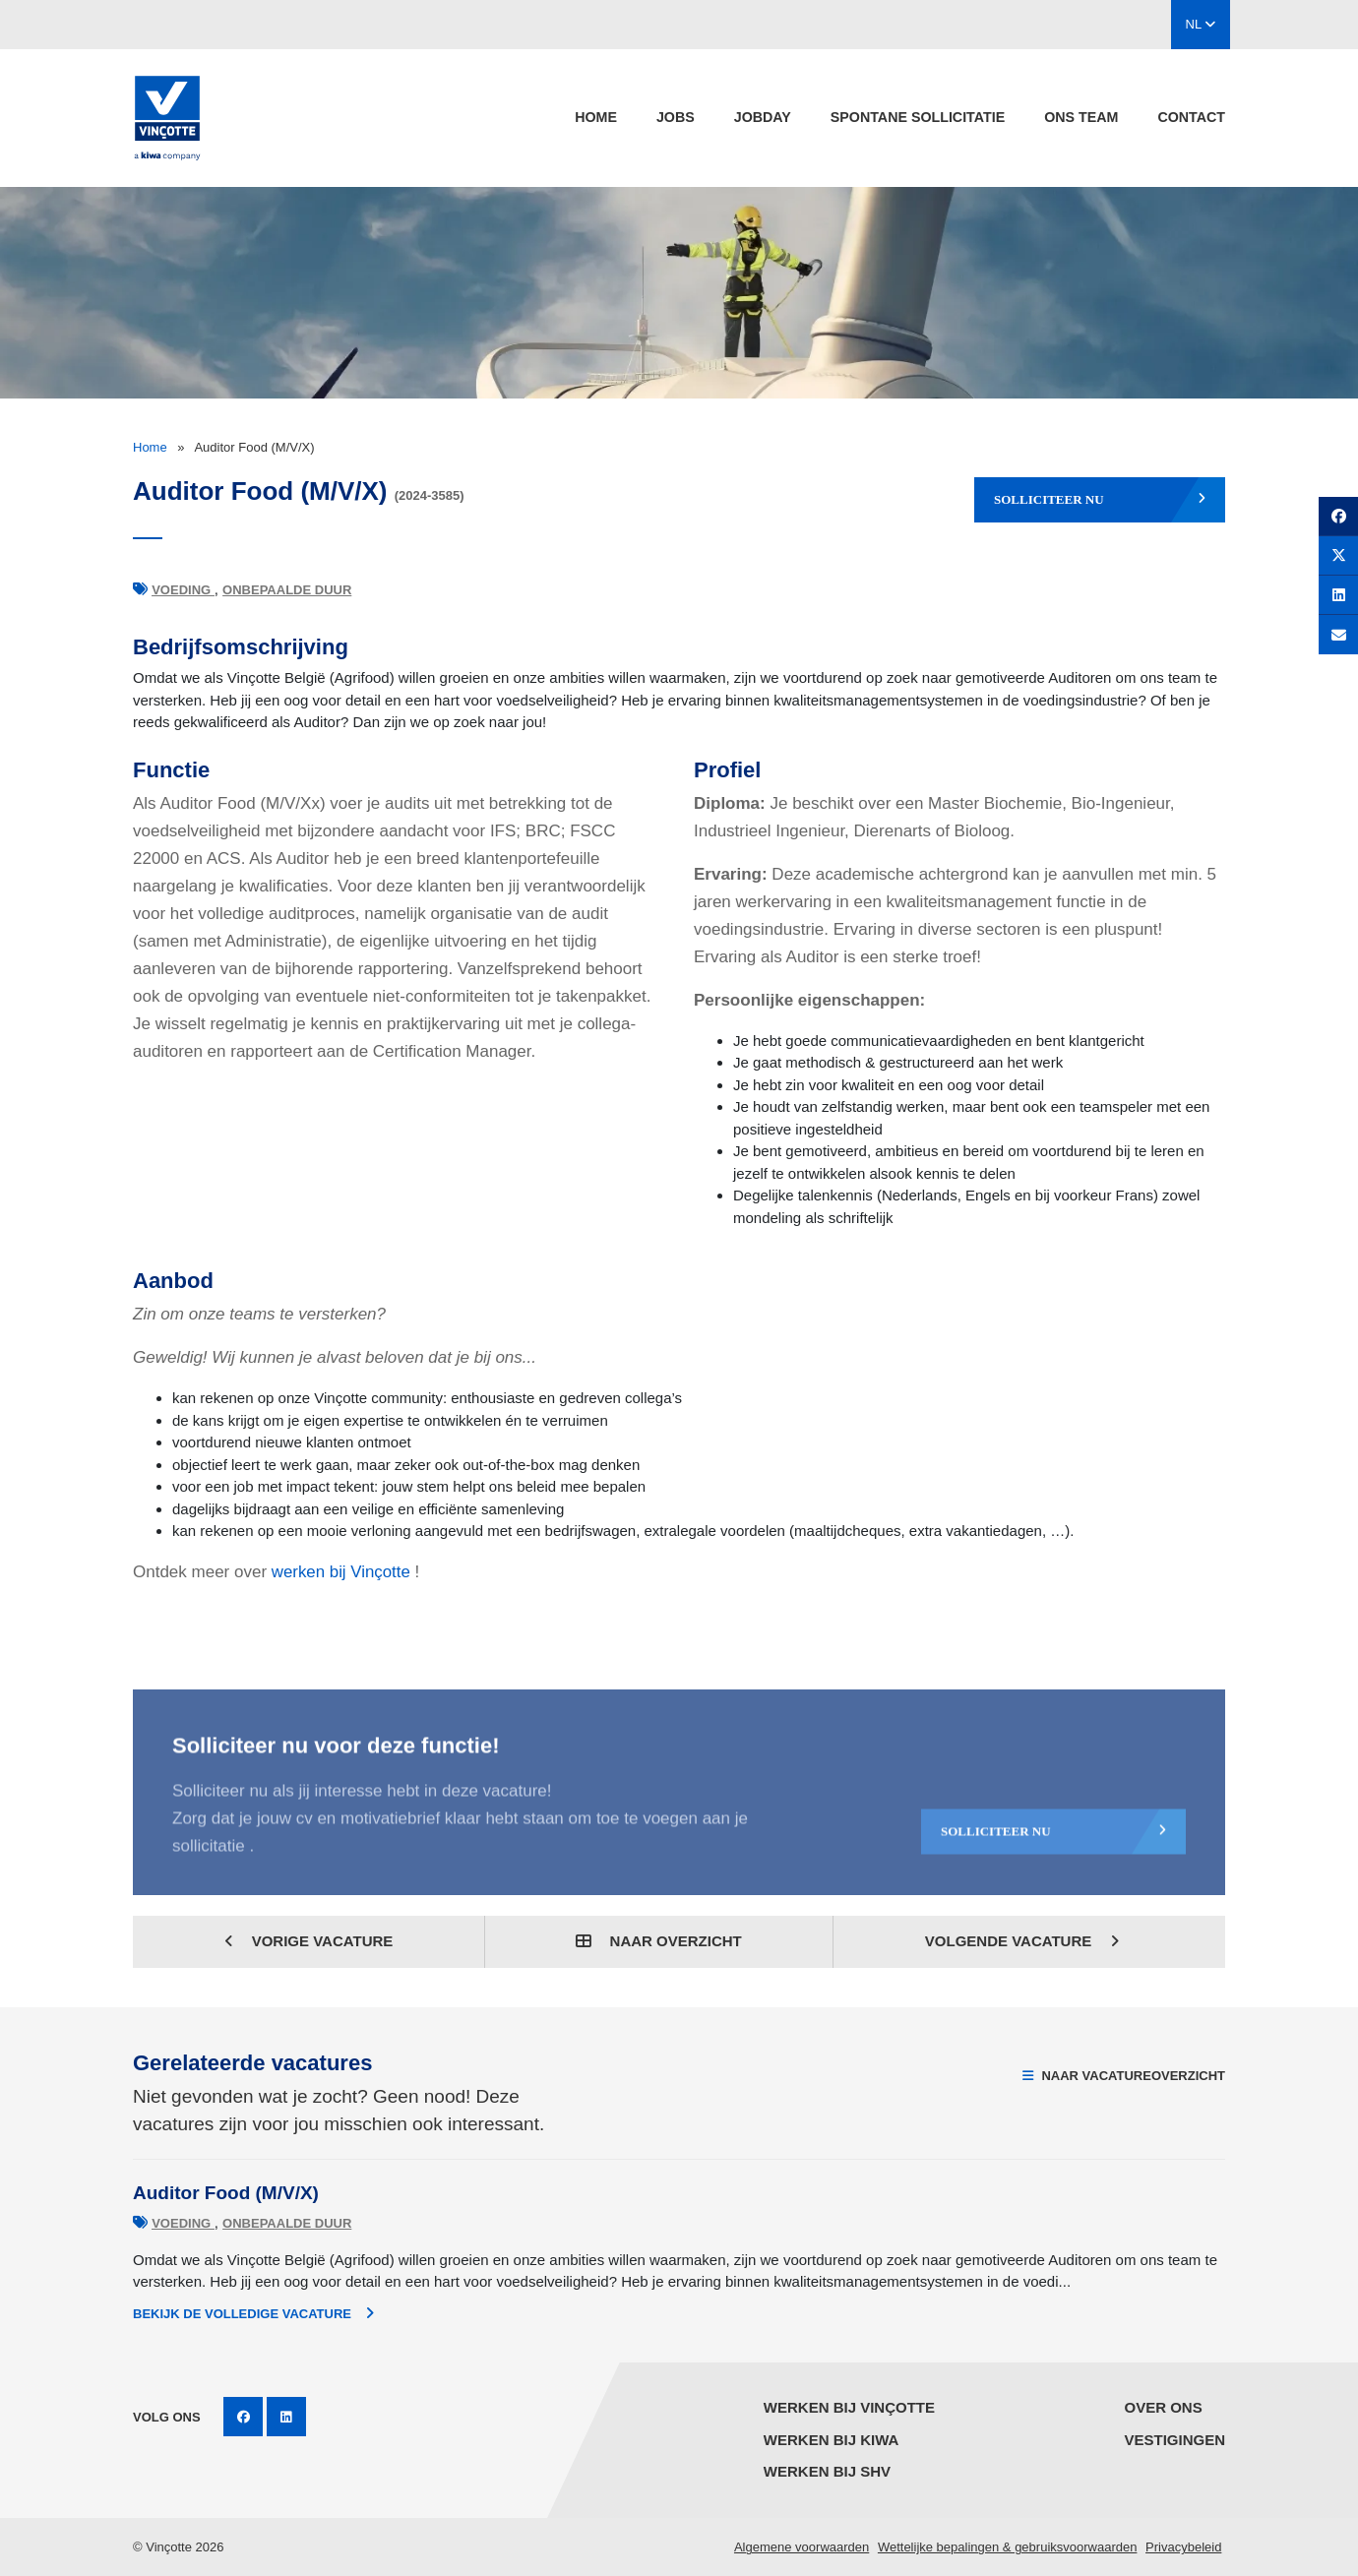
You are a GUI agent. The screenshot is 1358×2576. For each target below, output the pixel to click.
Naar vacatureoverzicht (1123, 2075)
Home (596, 117)
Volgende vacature (1022, 1940)
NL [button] (1201, 24)
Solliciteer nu (1099, 500)
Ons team (1081, 117)
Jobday (762, 117)
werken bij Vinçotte (341, 1572)
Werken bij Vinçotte (849, 2407)
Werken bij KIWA (831, 2439)
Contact (1191, 117)
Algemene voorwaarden (801, 2547)
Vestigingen (1174, 2439)
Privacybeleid (1183, 2547)
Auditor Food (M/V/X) (226, 2192)
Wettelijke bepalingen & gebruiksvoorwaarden (1008, 2547)
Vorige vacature (309, 1940)
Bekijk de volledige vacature (253, 2313)
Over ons (1163, 2407)
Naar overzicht (658, 1940)
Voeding (183, 590)
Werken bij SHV (827, 2471)
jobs (675, 117)
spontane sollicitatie (918, 117)
